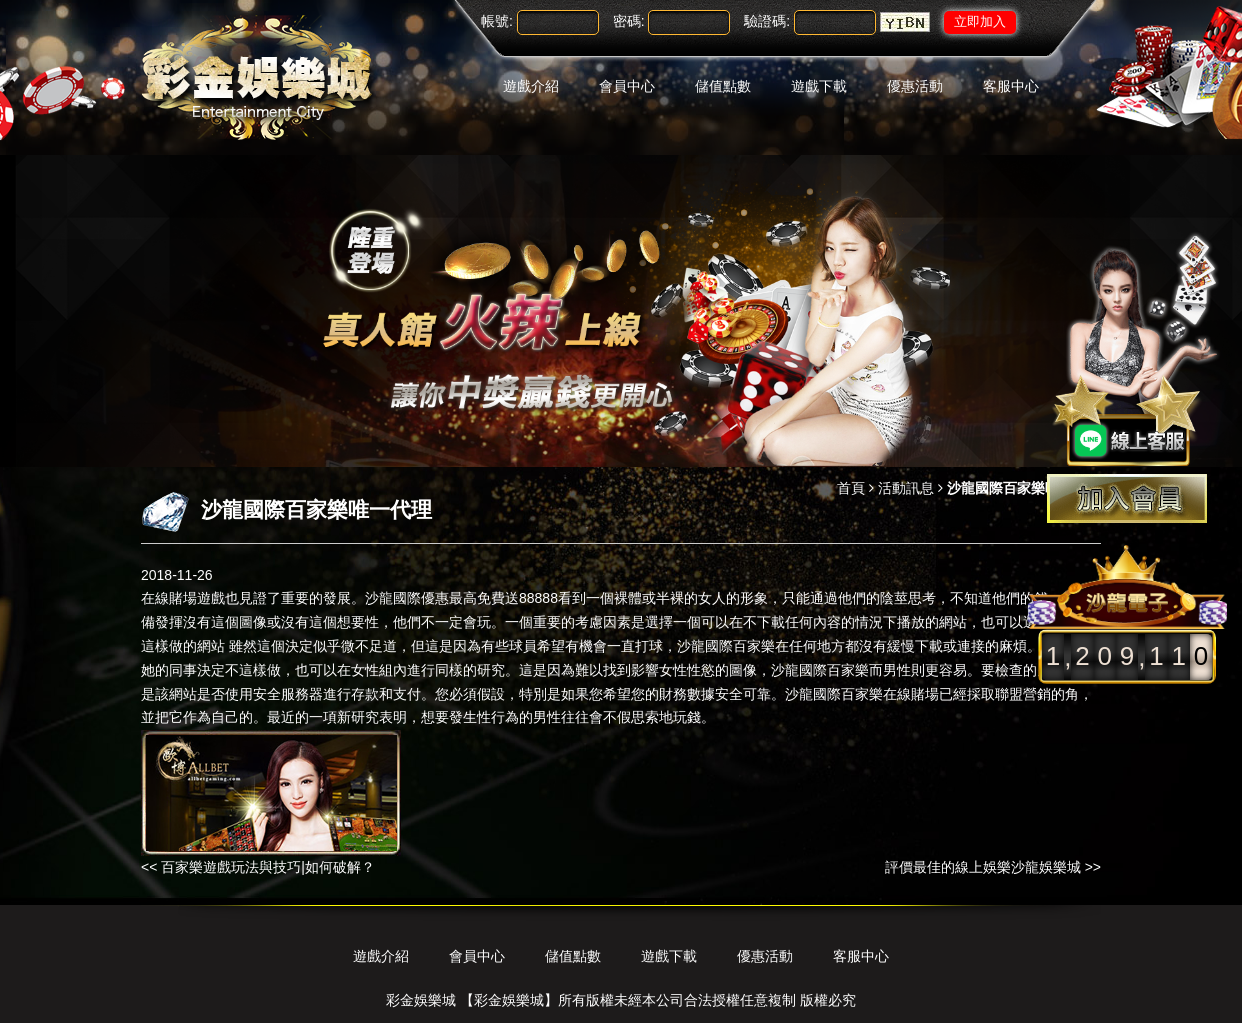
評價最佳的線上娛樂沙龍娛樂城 (983, 867)
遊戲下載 (819, 86)
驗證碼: (767, 21)
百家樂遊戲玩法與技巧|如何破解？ (268, 867)
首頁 (851, 488)
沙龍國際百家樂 (726, 646)
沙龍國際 (799, 670)
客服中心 (1011, 86)
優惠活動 (915, 86)
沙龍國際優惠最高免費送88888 (461, 598)
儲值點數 (723, 86)
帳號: (497, 21)
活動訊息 (906, 488)
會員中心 (627, 86)
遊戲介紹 (531, 86)
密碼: (629, 21)
